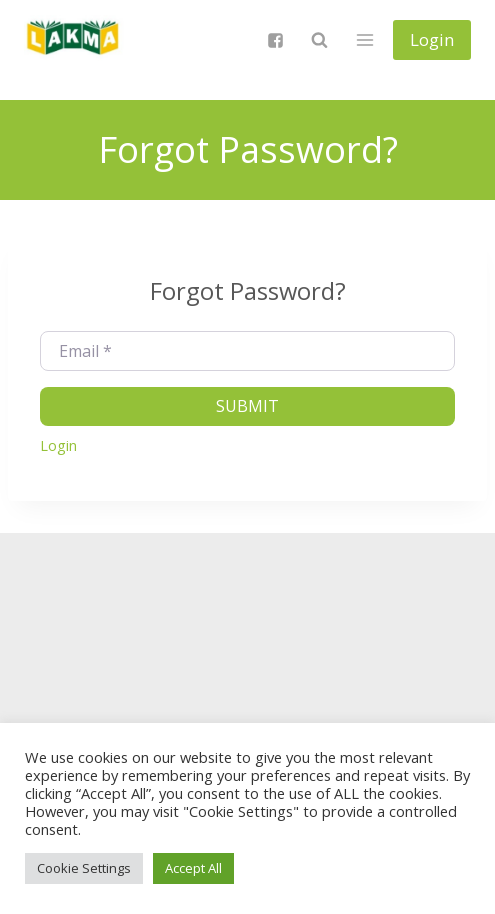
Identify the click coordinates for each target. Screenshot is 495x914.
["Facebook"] (275, 40)
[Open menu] (364, 39)
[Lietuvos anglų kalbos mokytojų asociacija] (74, 40)
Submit (247, 406)
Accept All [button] (193, 868)
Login (432, 39)
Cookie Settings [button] (84, 868)
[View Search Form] (319, 40)
